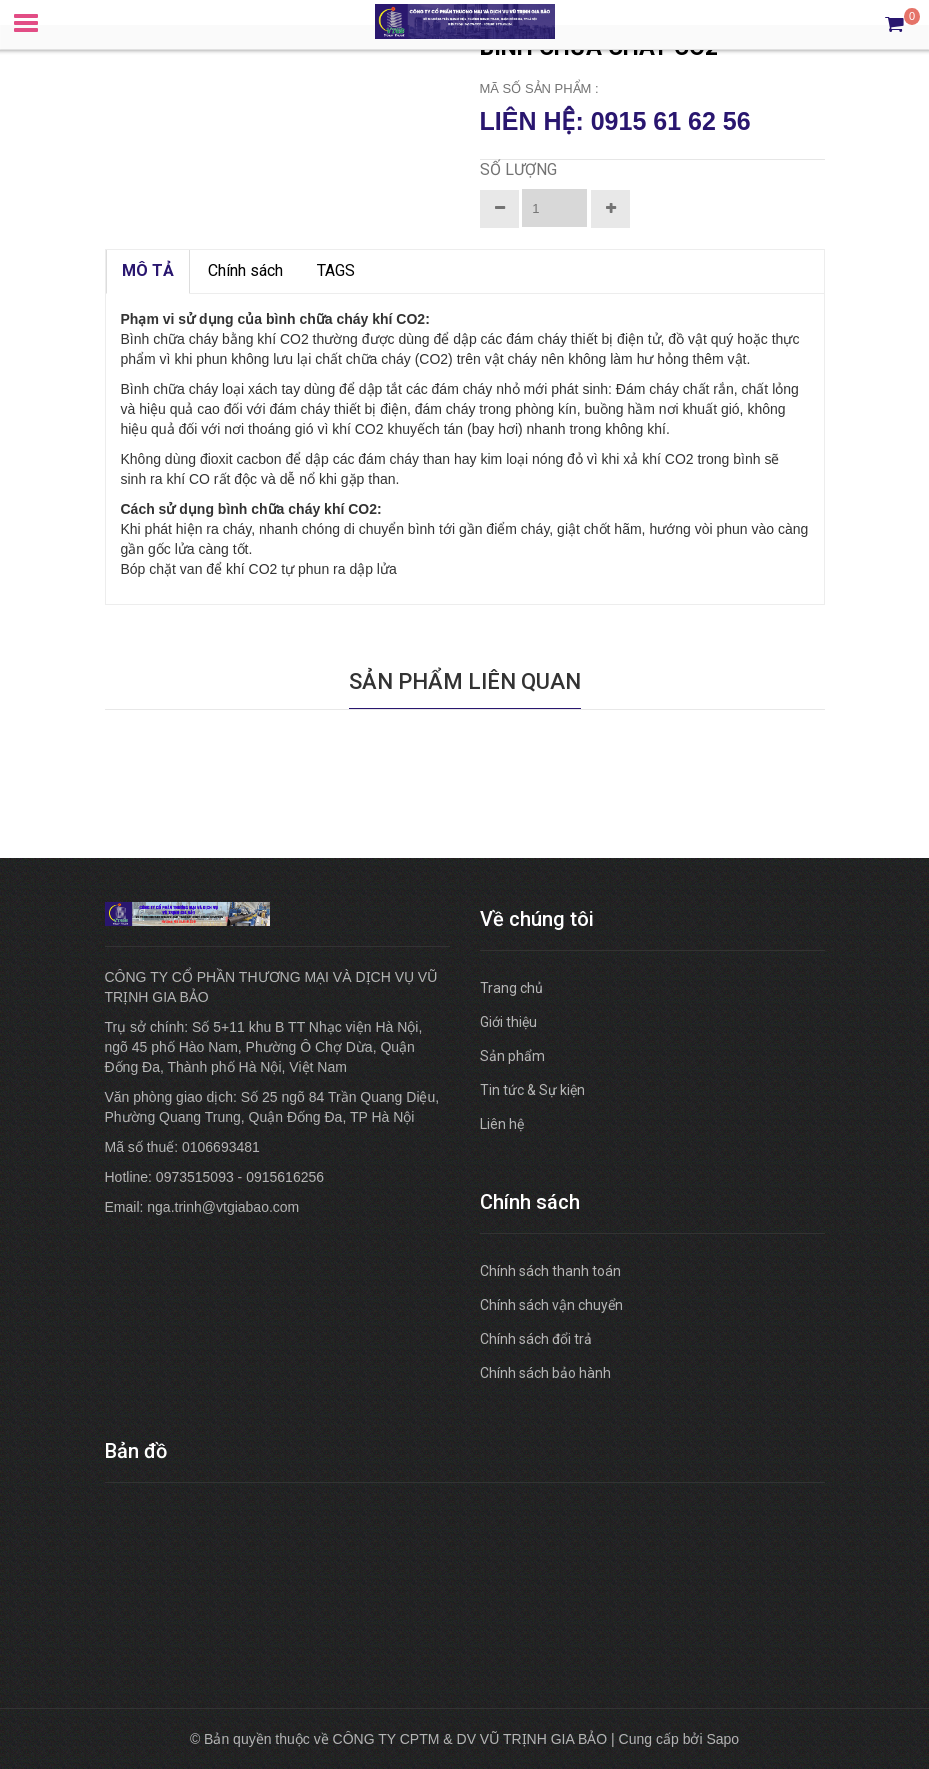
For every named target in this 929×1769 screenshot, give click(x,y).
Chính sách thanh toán (550, 1271)
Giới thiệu (508, 1022)
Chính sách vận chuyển (551, 1305)
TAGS (336, 270)
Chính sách (245, 270)
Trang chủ (511, 988)
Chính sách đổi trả (536, 1339)
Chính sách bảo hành (545, 1373)
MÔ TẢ (148, 270)
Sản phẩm (512, 1056)
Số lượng (518, 169)
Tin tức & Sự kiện (532, 1090)
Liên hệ (502, 1124)
